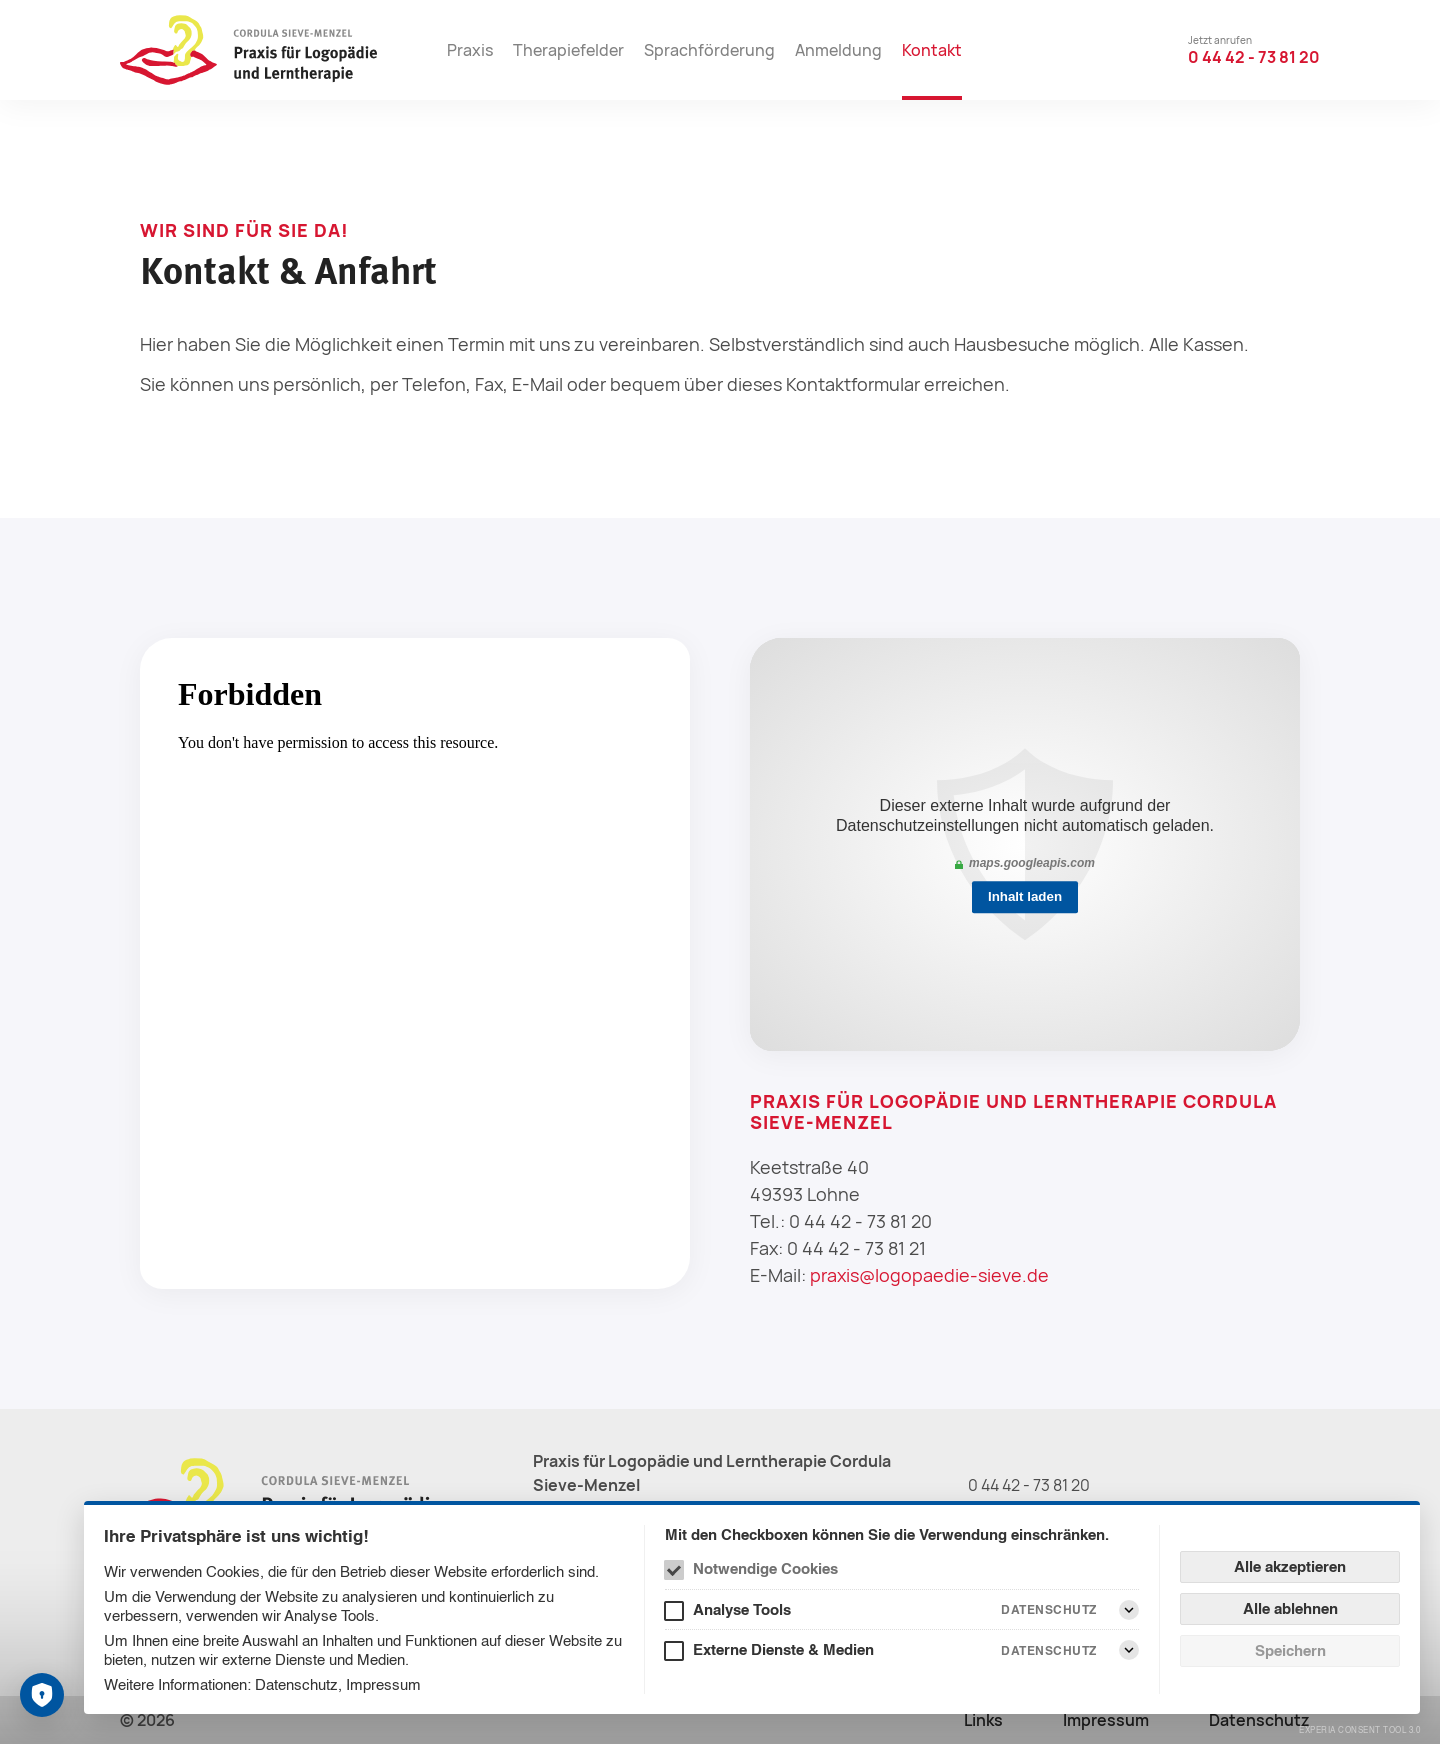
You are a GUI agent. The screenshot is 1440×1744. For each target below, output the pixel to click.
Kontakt (932, 50)
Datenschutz (296, 1684)
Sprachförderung (709, 50)
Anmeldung (838, 50)
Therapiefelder (568, 50)
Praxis (470, 50)
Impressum (383, 1684)
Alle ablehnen (1290, 1608)
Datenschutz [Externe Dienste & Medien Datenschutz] (1049, 1650)
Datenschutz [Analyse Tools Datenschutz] (1049, 1609)
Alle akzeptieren (1290, 1566)
